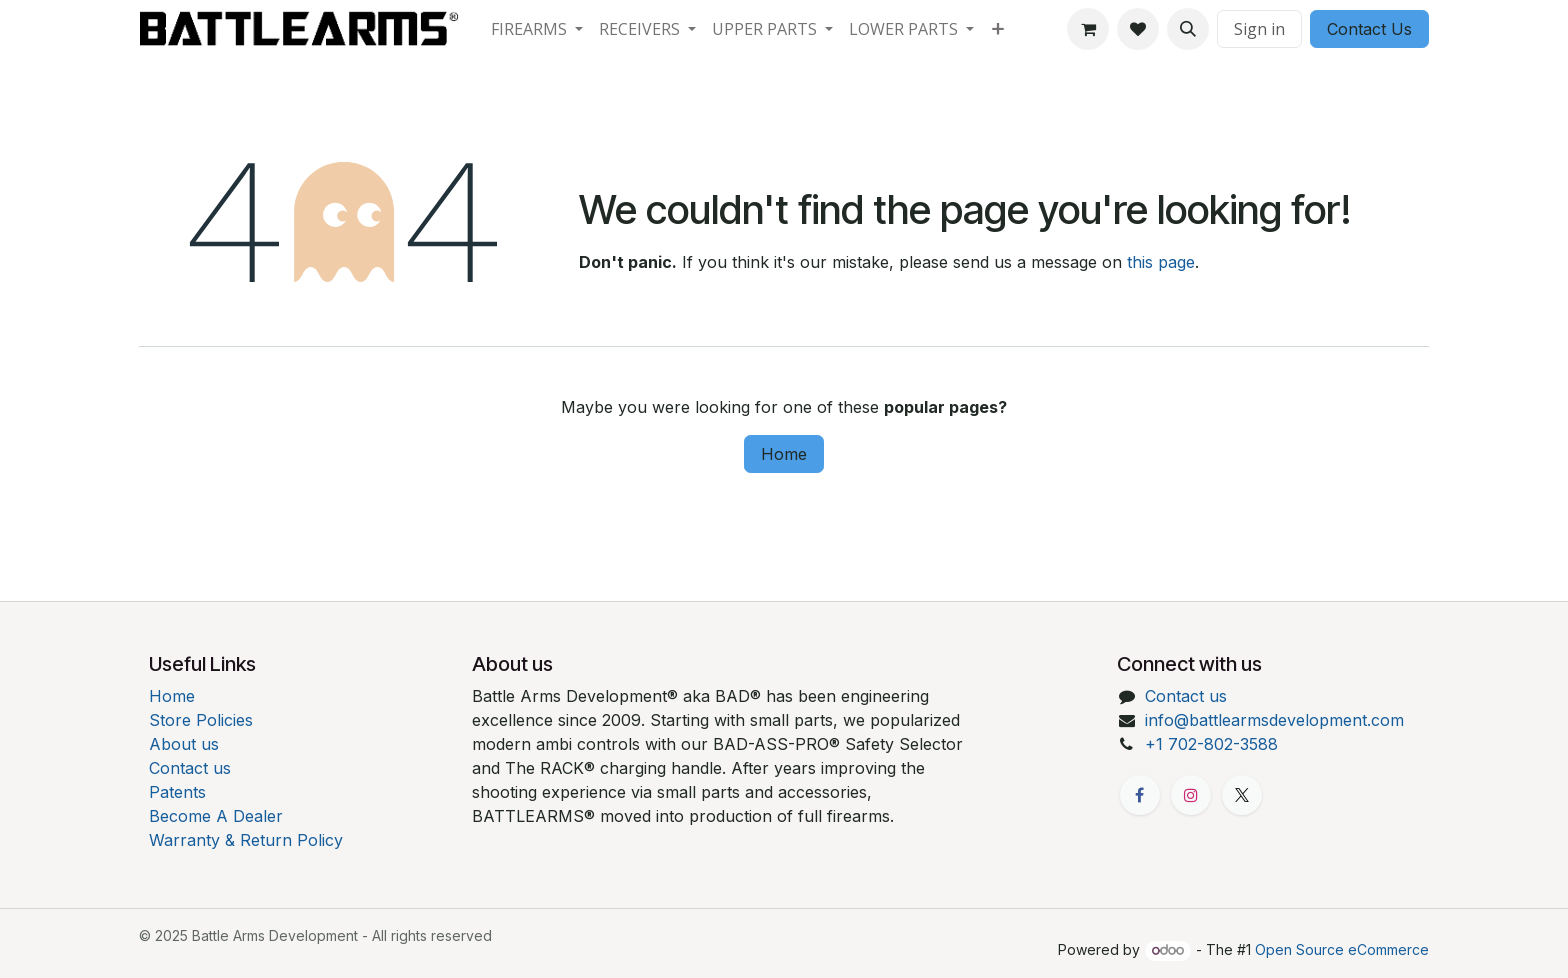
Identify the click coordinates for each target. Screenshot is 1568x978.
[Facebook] (1140, 795)
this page (1161, 262)
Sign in (1259, 29)
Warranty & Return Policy (246, 840)
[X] (1242, 795)
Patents (177, 792)
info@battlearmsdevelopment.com (1274, 720)
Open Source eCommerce (1342, 949)
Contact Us (1369, 29)
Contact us (190, 768)
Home (784, 454)
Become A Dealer (216, 816)
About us (184, 744)
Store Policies (201, 720)
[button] (1188, 29)
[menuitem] (537, 29)
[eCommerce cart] (1088, 29)
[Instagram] (1191, 795)
